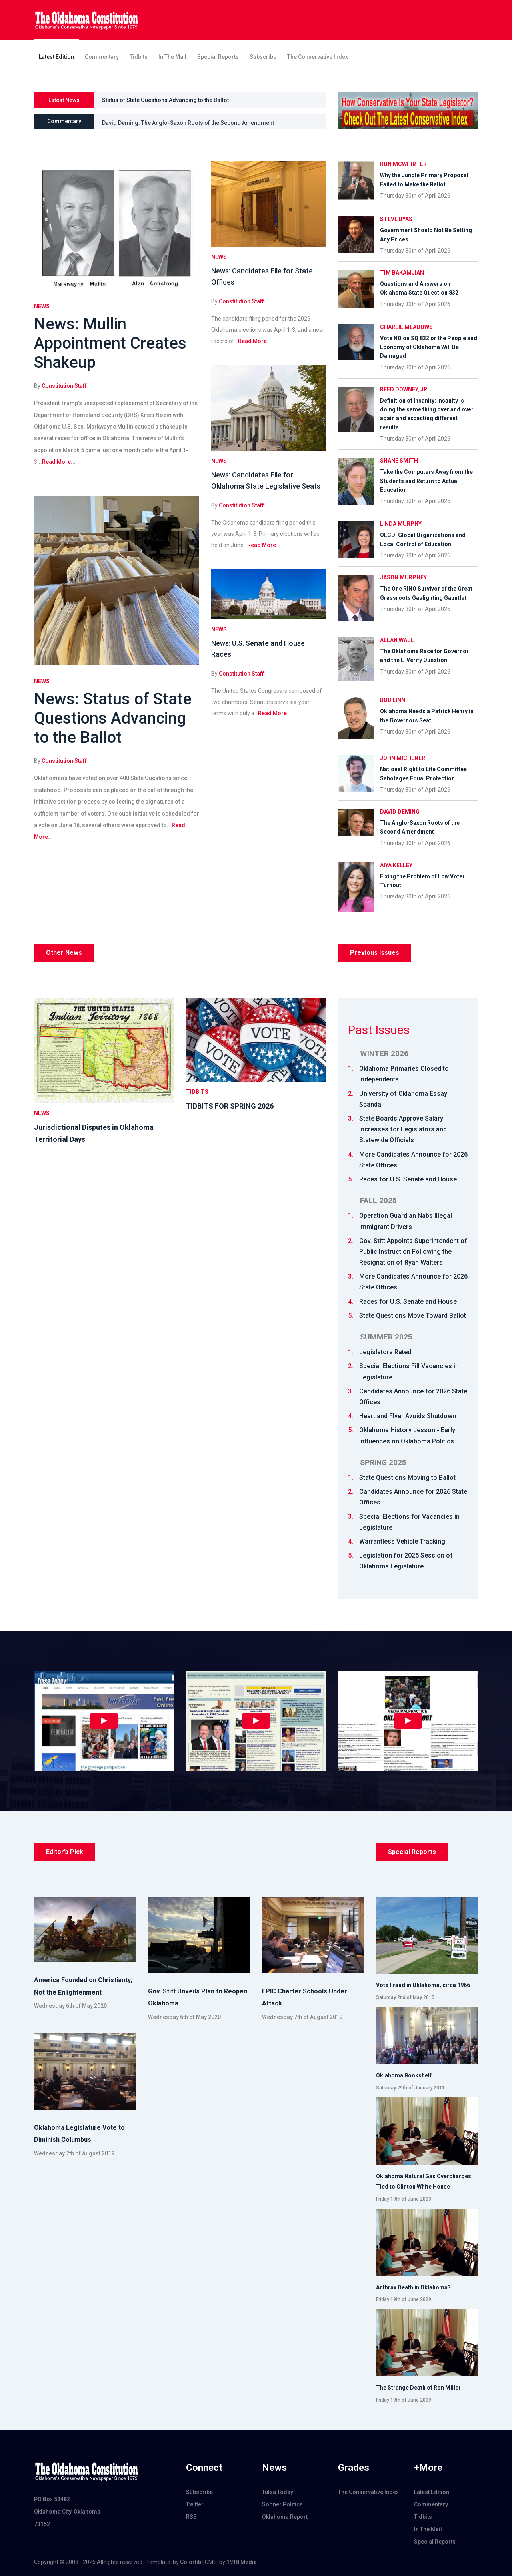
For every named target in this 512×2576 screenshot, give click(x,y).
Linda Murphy (401, 524)
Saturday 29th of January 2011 (410, 2088)
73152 (42, 2524)
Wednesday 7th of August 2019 (302, 2017)
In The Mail (172, 57)
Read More (56, 462)
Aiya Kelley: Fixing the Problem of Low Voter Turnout (170, 121)
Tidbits (139, 57)
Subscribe (263, 57)
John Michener (402, 758)
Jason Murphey (403, 577)
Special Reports (218, 57)
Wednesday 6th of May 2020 (70, 2006)
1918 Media (241, 2562)
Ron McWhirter (403, 164)
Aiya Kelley (396, 865)
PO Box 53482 (52, 2499)
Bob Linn (392, 700)
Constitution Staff (64, 386)
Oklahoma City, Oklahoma (67, 2511)
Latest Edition (56, 57)
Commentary (102, 57)
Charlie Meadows (406, 327)
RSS (191, 2517)
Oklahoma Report (285, 2517)
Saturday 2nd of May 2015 (405, 1997)
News (42, 306)
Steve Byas (396, 219)
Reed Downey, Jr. (404, 389)
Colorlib (190, 2562)
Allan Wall (397, 640)
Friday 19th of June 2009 (403, 2199)
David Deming (400, 811)
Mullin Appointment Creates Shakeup (150, 100)
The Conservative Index (317, 57)
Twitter (195, 2504)
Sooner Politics (282, 2504)
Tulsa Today (277, 2492)
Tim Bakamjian (402, 272)
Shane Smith (399, 460)
